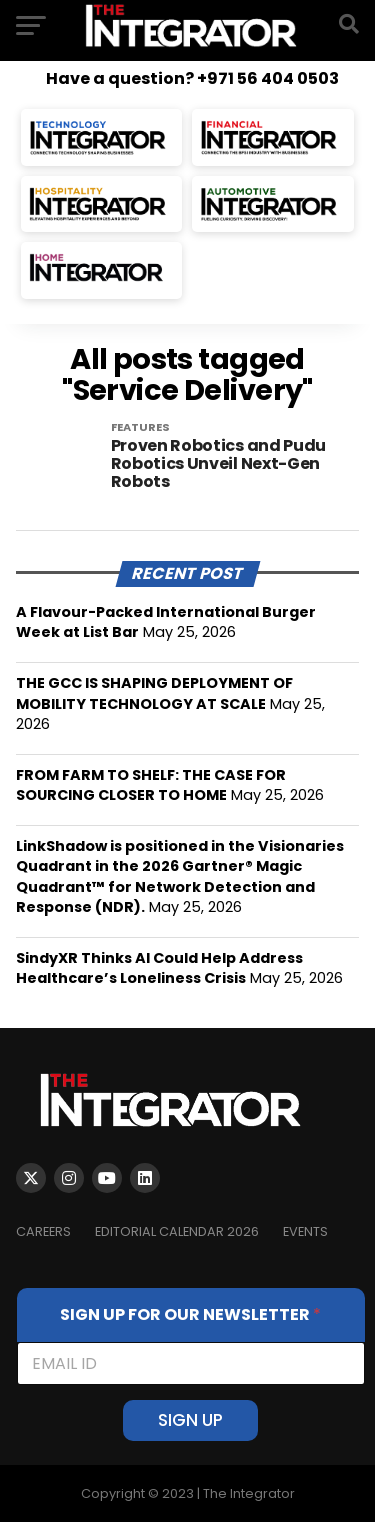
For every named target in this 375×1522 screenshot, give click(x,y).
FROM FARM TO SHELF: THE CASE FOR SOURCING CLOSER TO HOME (151, 785)
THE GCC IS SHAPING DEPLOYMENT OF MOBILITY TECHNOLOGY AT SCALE (154, 693)
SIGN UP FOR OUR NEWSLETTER (190, 1314)
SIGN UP (190, 1420)
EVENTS (305, 1231)
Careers (43, 1231)
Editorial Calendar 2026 (177, 1231)
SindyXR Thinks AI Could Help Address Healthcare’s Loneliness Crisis (159, 968)
